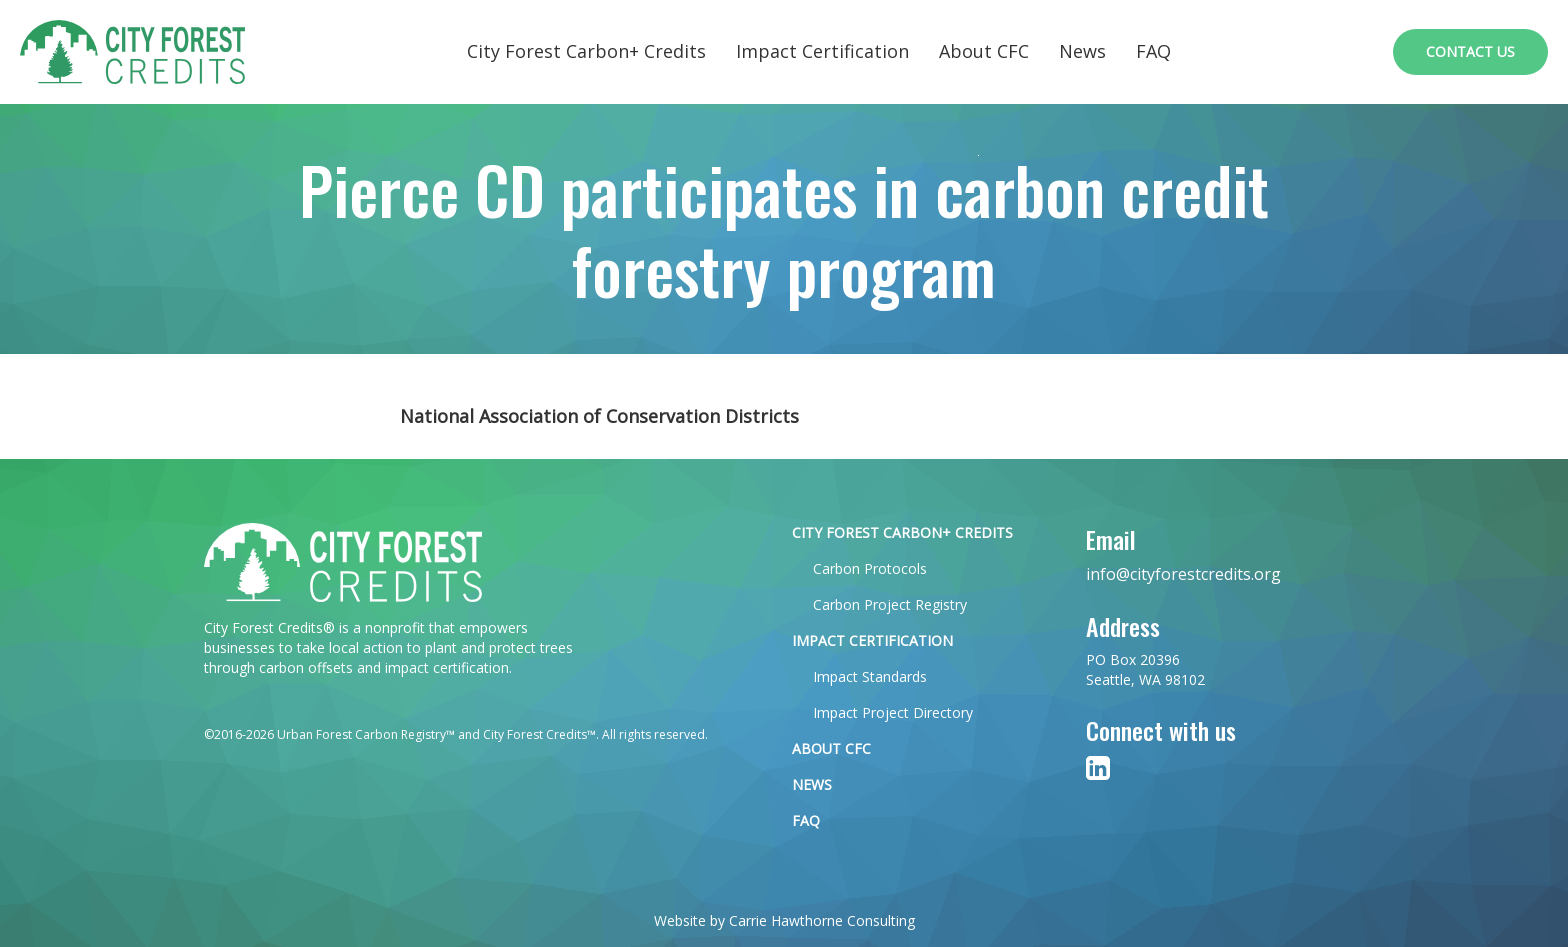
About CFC (984, 51)
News (1082, 51)
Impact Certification (822, 51)
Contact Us (1470, 51)
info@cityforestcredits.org (1183, 574)
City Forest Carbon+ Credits (586, 51)
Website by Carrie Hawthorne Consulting (784, 920)
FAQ (1153, 51)
